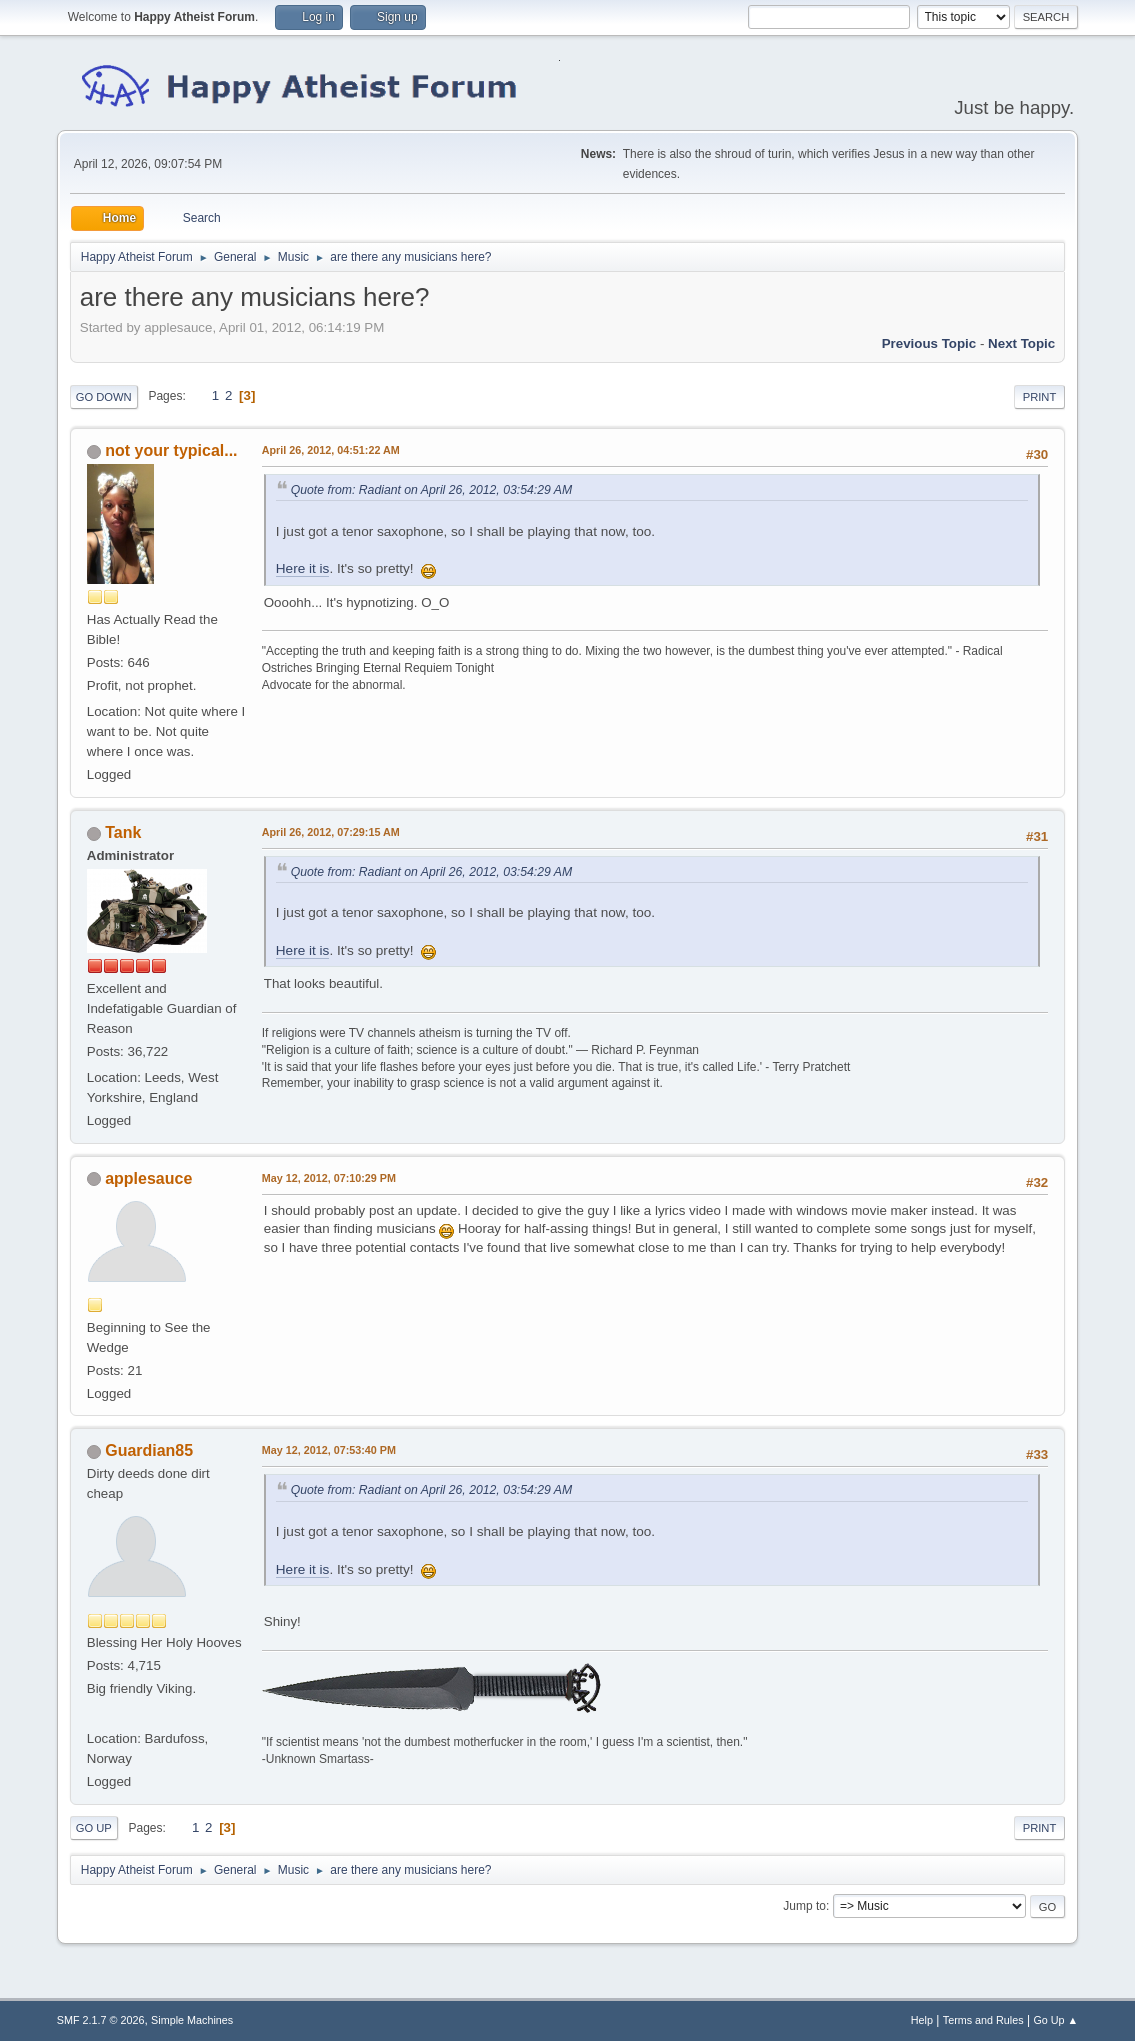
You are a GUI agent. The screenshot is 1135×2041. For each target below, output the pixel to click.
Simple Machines (192, 2020)
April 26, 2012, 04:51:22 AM (331, 450)
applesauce (148, 1178)
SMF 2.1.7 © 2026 (101, 2020)
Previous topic (929, 343)
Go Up (94, 1828)
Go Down (104, 397)
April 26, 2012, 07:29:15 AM (331, 832)
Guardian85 (149, 1450)
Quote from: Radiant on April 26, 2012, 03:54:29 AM (431, 490)
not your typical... (171, 450)
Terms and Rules (983, 2020)
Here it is (303, 568)
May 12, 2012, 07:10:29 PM (329, 1178)
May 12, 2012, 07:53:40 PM (329, 1450)
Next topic (1021, 343)
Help (922, 2020)
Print (1040, 397)
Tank (123, 832)
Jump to (804, 1906)
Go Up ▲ (1055, 2020)
